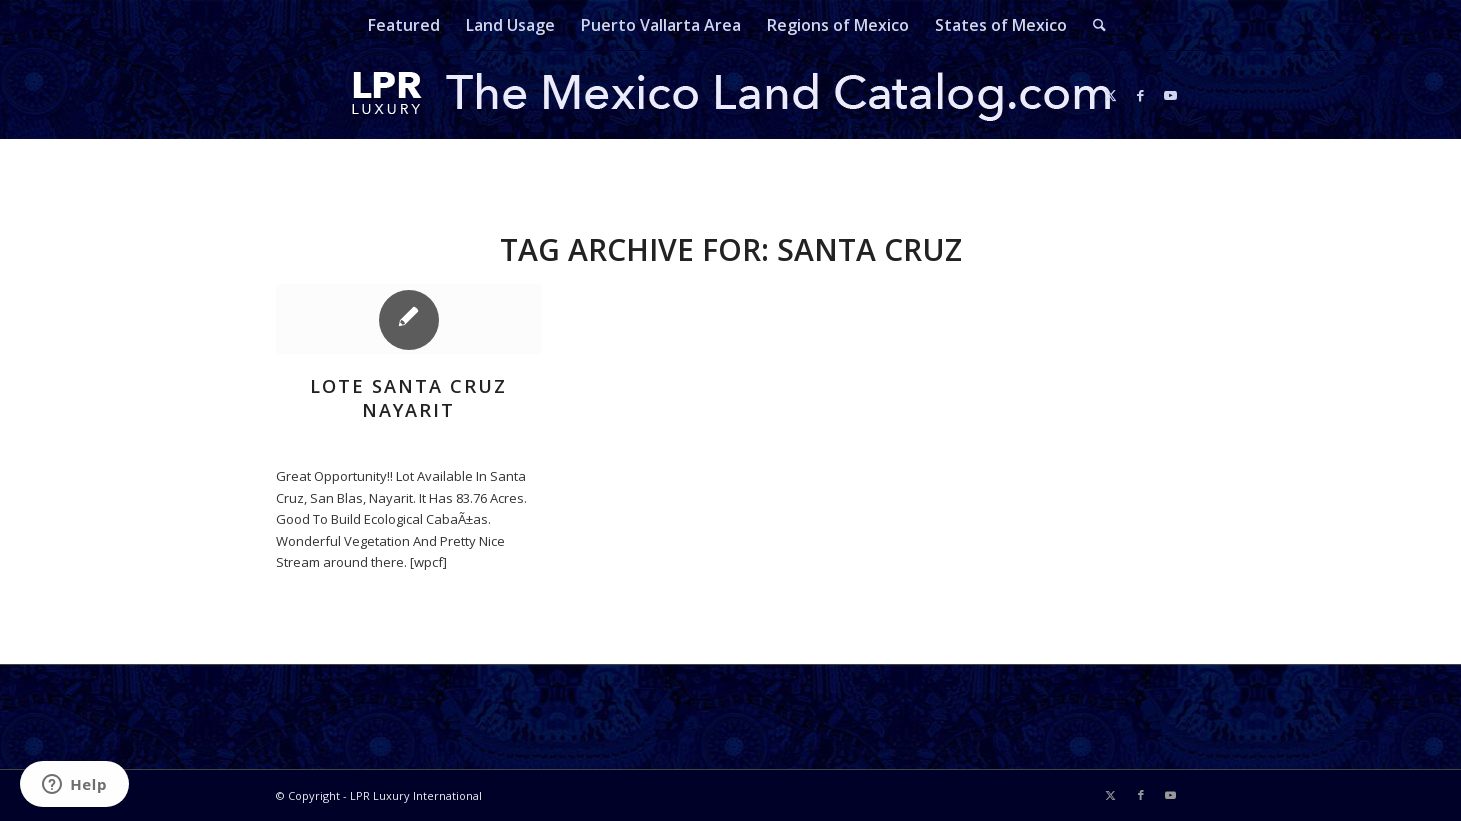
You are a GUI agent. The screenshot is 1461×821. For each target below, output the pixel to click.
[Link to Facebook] (1141, 95)
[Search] (1093, 25)
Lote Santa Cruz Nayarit (408, 398)
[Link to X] (1111, 95)
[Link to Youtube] (1171, 95)
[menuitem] (404, 25)
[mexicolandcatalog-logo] (731, 95)
